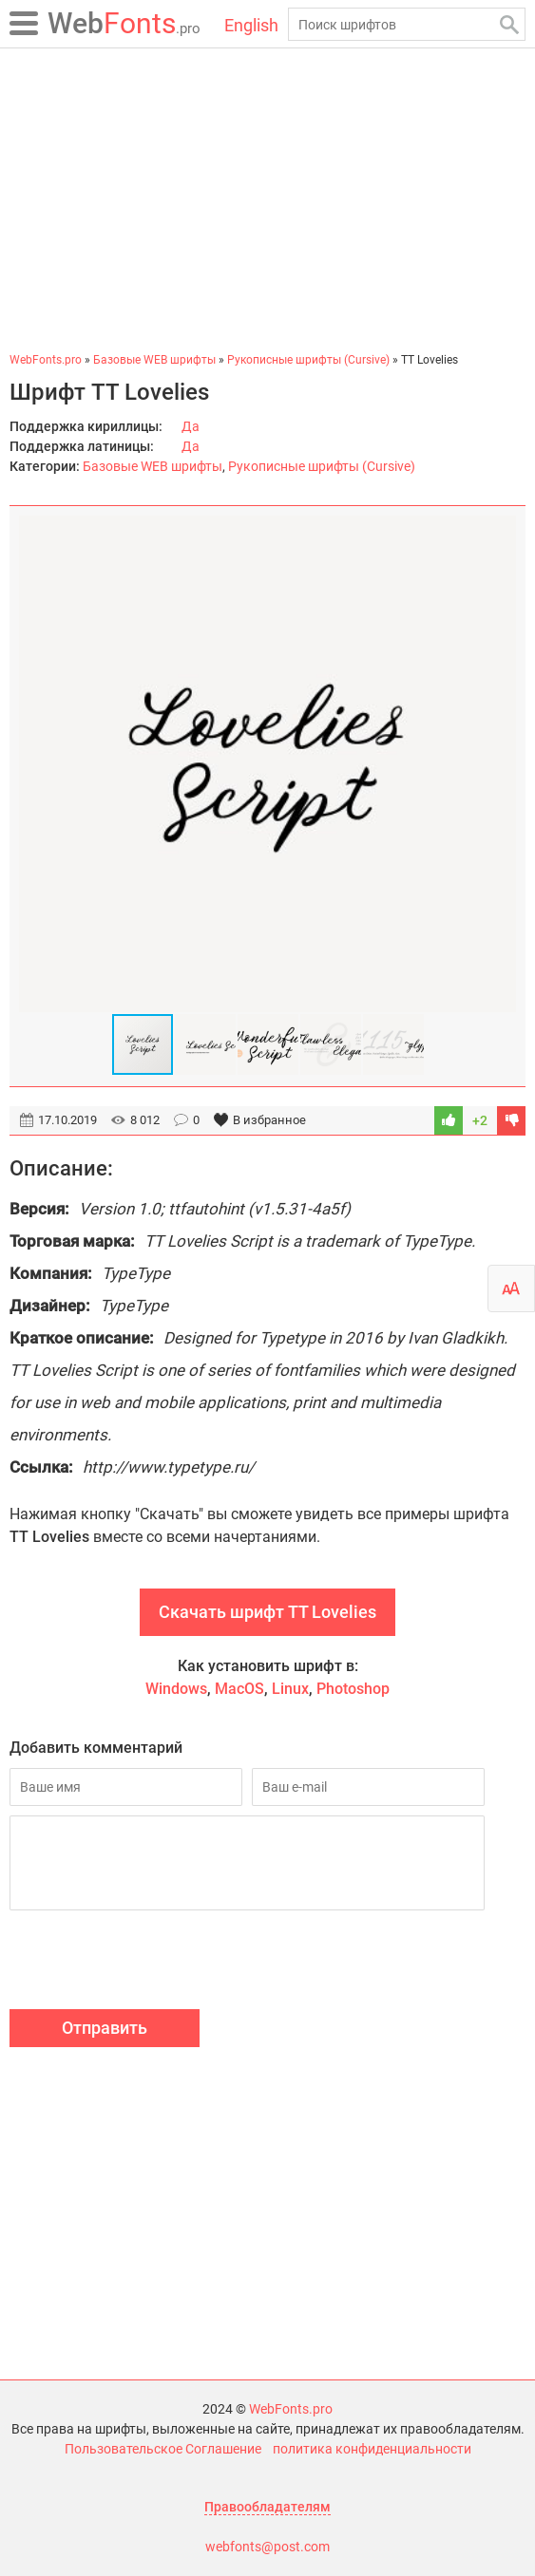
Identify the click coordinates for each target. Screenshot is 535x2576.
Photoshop (353, 1689)
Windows (176, 1689)
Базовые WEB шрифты (152, 466)
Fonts (124, 23)
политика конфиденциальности (372, 2448)
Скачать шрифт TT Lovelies (267, 1612)
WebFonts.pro (291, 2408)
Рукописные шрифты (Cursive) (321, 466)
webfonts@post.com (267, 2546)
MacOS (239, 1689)
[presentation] (154, 1963)
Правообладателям (267, 2506)
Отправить (104, 2028)
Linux (290, 1689)
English (251, 25)
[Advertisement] (267, 199)
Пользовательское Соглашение (163, 2448)
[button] (499, 764)
